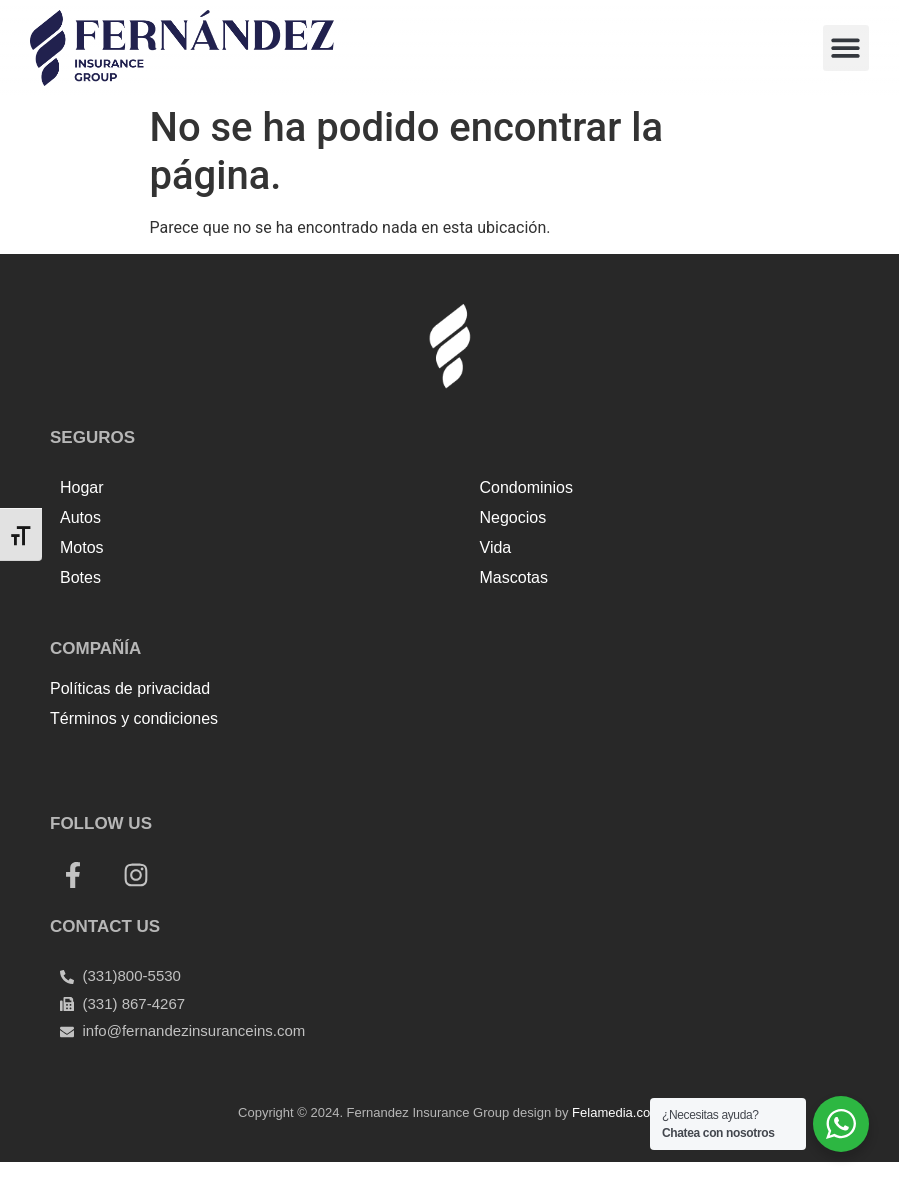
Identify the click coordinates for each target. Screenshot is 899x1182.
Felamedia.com (616, 1112)
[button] (846, 48)
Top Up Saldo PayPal (123, 762)
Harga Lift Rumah (425, 762)
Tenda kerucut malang (280, 762)
